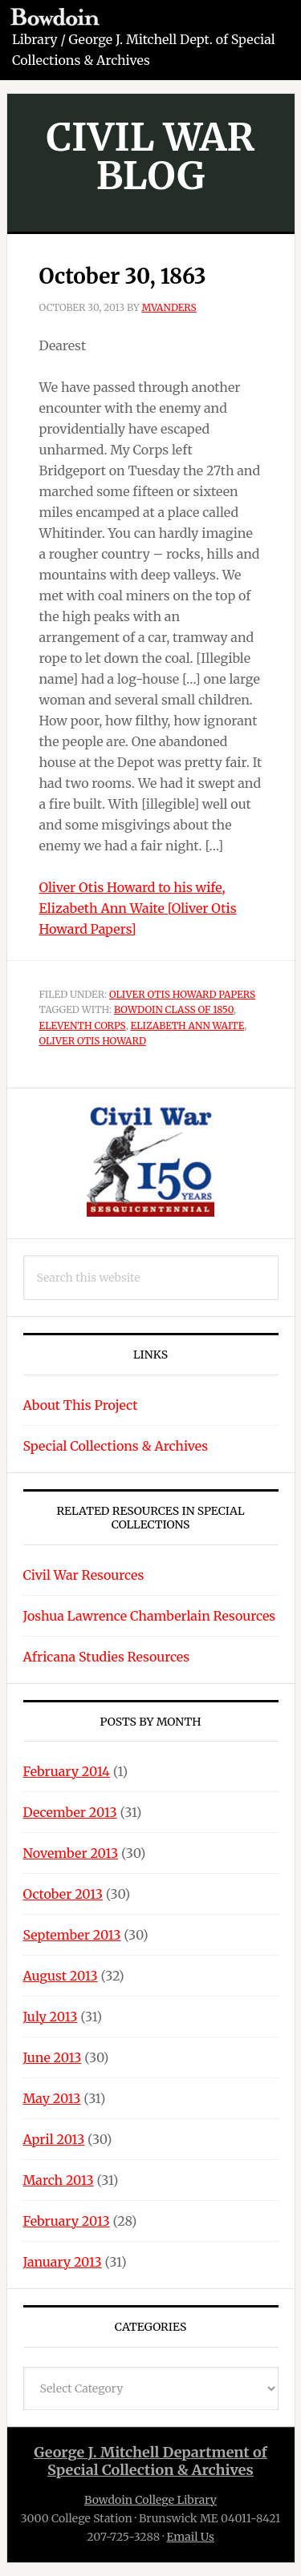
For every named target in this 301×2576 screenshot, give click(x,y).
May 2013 (52, 2098)
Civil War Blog (150, 156)
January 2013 (62, 2262)
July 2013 (50, 2017)
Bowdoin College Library (150, 2500)
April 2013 (54, 2139)
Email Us (190, 2537)
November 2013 (71, 1853)
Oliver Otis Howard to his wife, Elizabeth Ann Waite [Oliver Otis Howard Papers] (138, 908)
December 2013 (70, 1812)
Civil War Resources (83, 1575)
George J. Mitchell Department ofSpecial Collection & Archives (150, 2461)
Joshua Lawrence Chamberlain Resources (149, 1616)
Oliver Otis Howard (92, 1041)
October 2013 (63, 1894)
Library (35, 39)
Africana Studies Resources (106, 1657)
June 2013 (52, 2057)
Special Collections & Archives (116, 1446)
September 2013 (72, 1935)
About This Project (80, 1405)
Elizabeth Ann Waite (188, 1025)
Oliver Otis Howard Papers (182, 994)
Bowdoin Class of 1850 (174, 1009)
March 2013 (58, 2180)
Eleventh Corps (82, 1025)
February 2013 (66, 2221)
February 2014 (66, 1771)
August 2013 (60, 1976)
